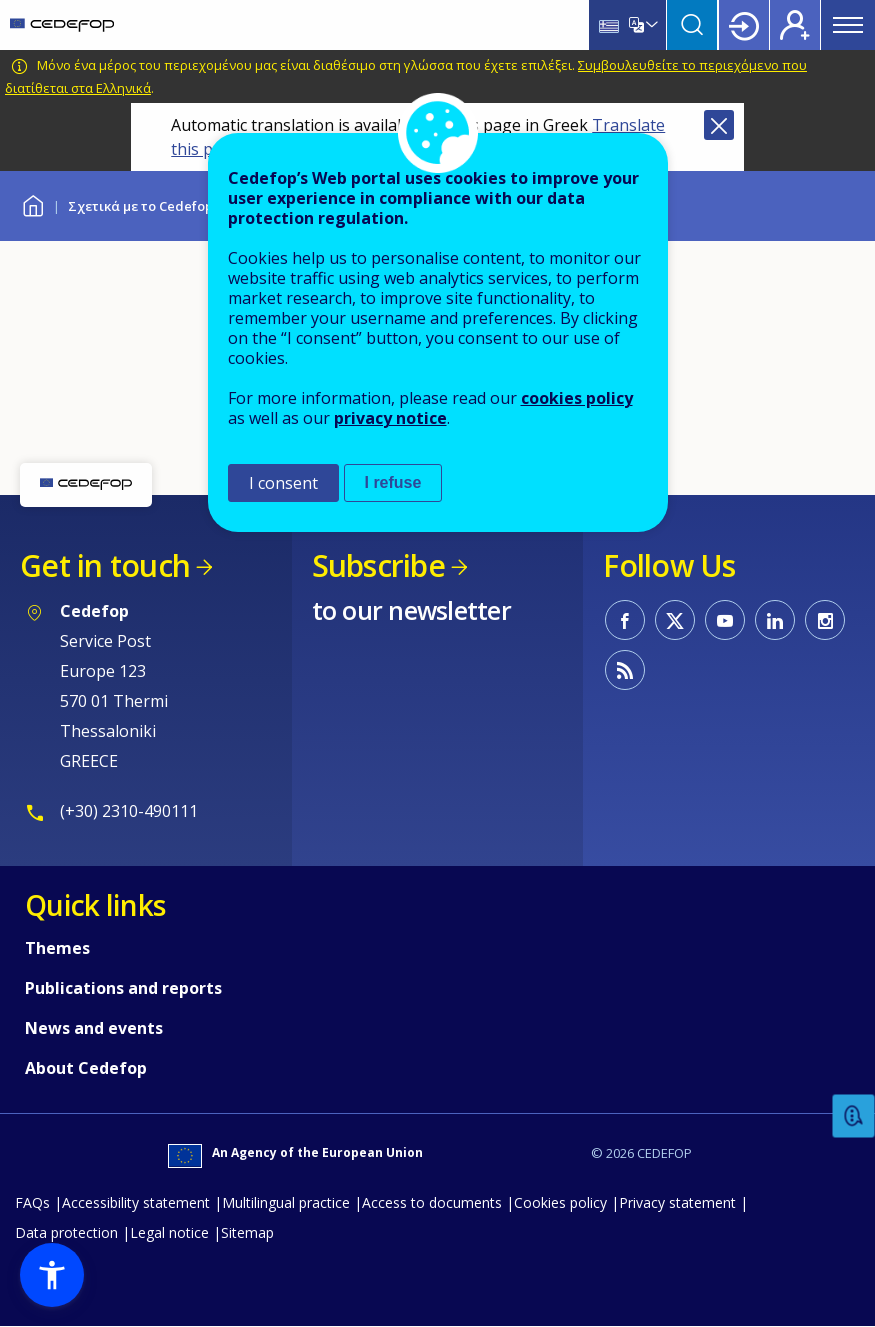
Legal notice (169, 1232)
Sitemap (247, 1232)
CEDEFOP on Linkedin (775, 620)
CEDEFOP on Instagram (825, 620)
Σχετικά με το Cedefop (140, 206)
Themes (57, 948)
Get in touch (105, 565)
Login (744, 25)
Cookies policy (560, 1202)
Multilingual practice (286, 1202)
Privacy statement (677, 1202)
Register (795, 25)
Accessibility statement (136, 1202)
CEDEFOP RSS (625, 670)
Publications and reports (123, 988)
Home (32, 203)
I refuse (393, 482)
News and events (94, 1028)
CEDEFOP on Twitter (675, 620)
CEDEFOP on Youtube (725, 620)
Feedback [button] (854, 1116)
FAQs (32, 1202)
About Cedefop (86, 1068)
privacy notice (390, 418)
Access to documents (432, 1202)
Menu (848, 25)
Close (719, 125)
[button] (52, 1275)
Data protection (66, 1232)
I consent (283, 483)
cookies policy (577, 398)
